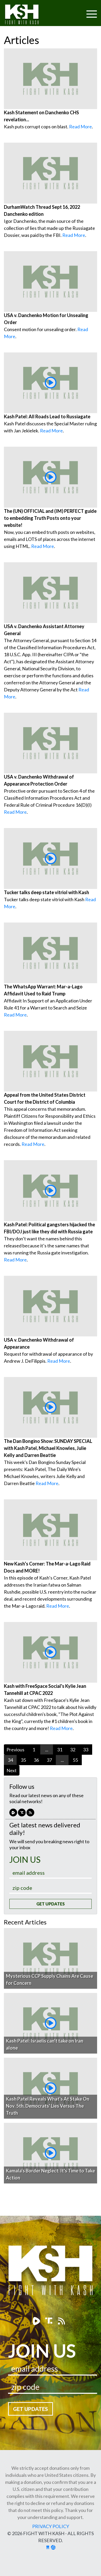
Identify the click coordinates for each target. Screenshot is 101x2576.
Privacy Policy (50, 2526)
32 (72, 1749)
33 (85, 1749)
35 (23, 1760)
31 (59, 1749)
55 (75, 1760)
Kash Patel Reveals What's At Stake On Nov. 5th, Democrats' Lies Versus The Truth (47, 2106)
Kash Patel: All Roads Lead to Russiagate (47, 416)
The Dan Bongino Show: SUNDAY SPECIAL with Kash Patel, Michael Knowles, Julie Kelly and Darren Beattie (48, 1448)
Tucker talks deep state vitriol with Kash (46, 892)
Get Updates (50, 1903)
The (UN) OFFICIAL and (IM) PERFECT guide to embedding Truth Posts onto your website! (50, 518)
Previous (15, 1749)
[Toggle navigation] (71, 10)
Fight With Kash (26, 15)
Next (11, 1770)
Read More (80, 126)
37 (49, 1760)
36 (36, 1760)
